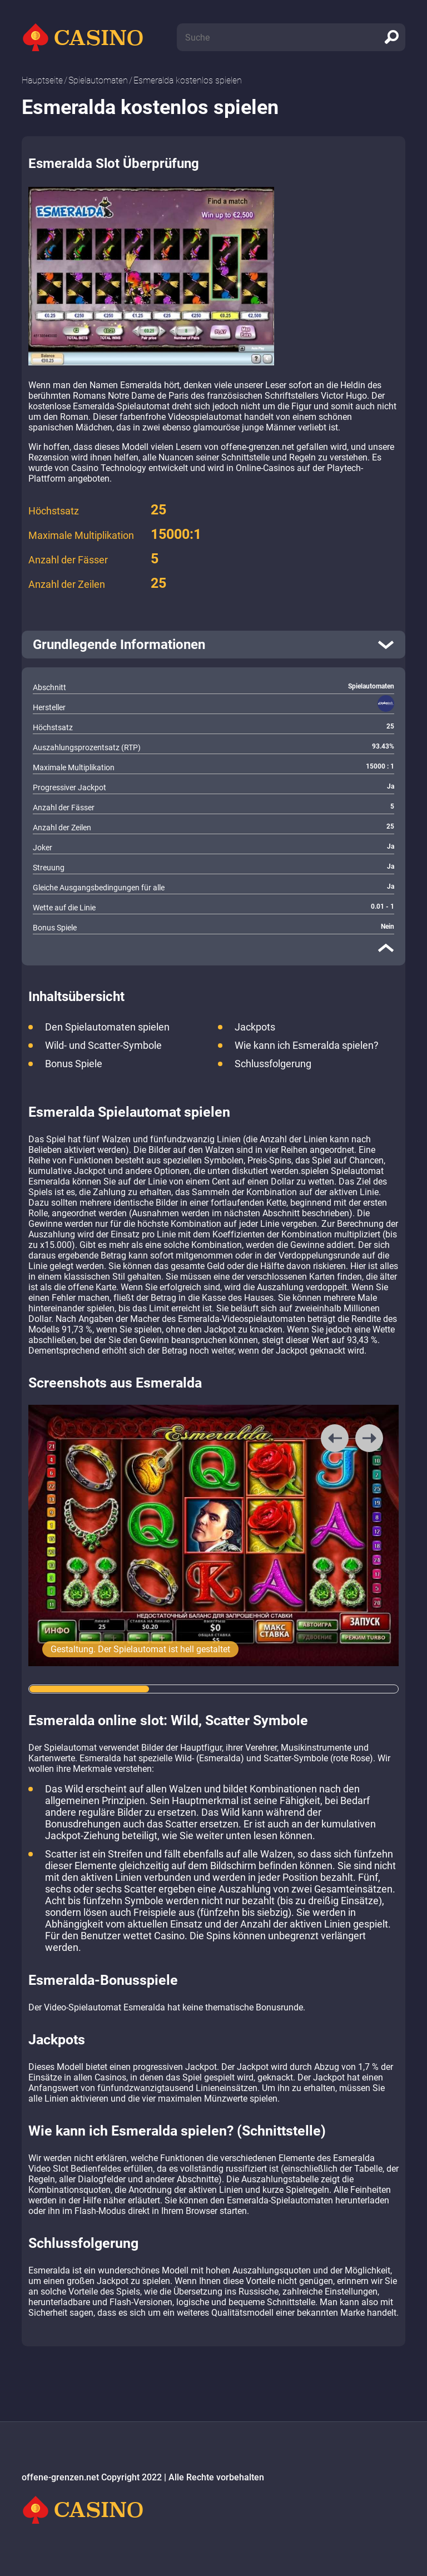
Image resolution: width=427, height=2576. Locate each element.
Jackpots (255, 1027)
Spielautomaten (98, 80)
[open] (213, 644)
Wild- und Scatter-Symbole (103, 1045)
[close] (386, 947)
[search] (391, 37)
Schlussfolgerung (273, 1063)
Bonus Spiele (73, 1063)
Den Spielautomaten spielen (107, 1027)
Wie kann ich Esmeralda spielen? (307, 1045)
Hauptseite (42, 80)
